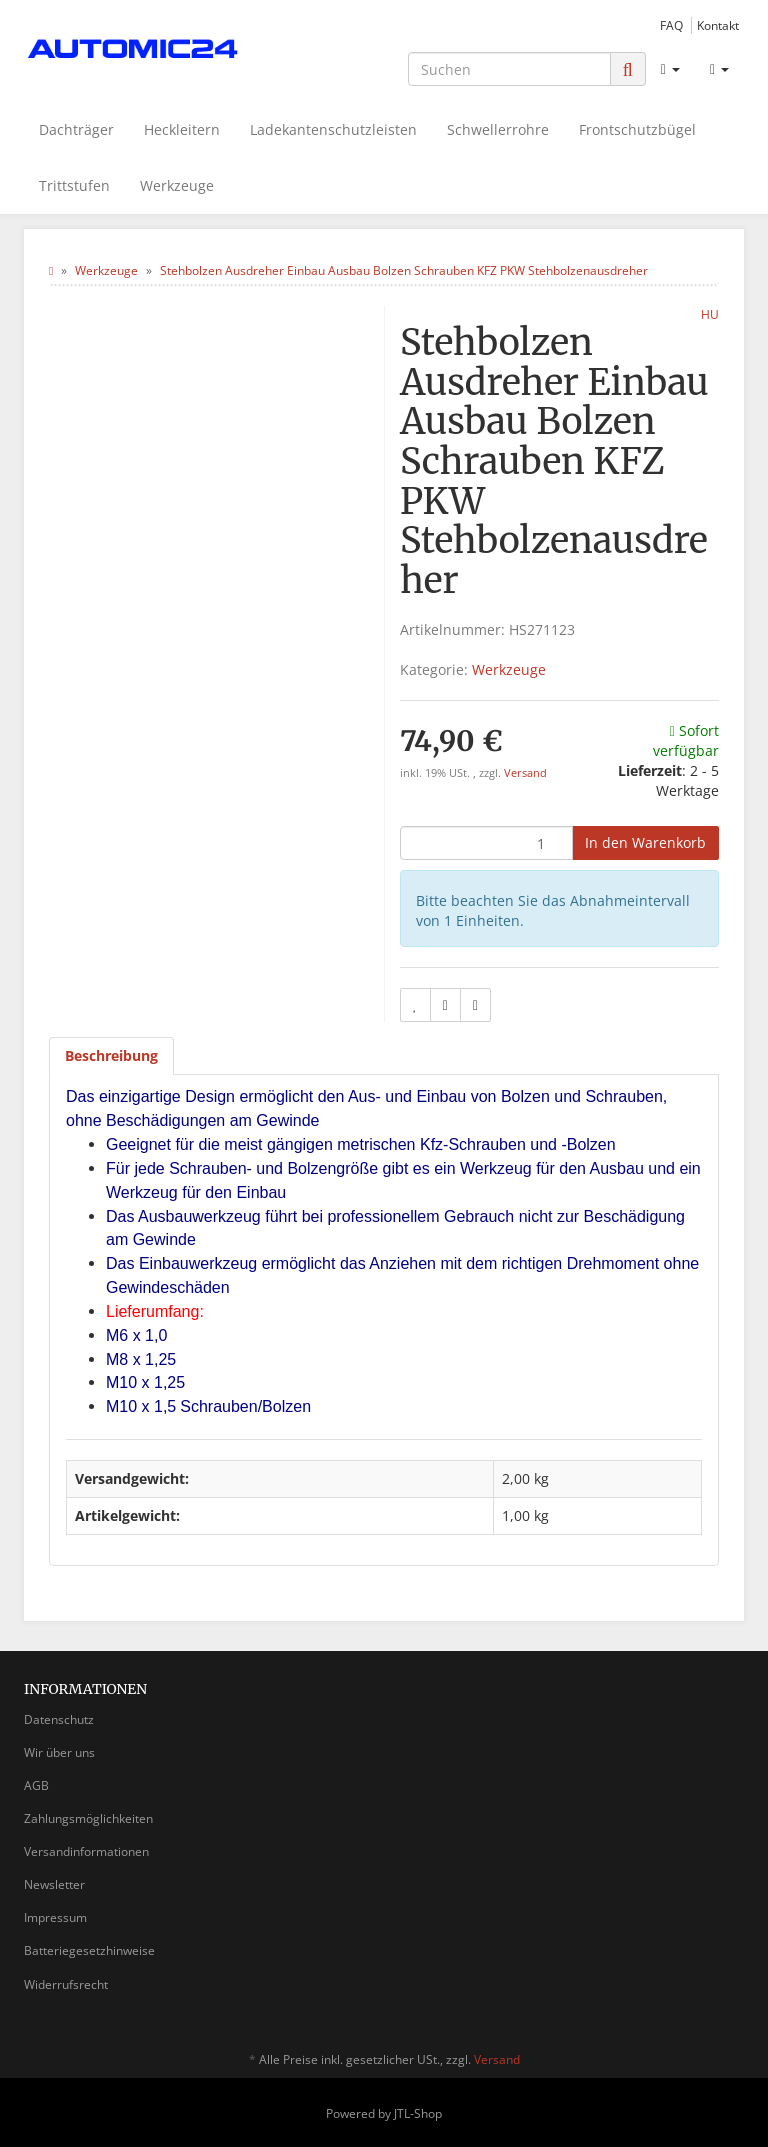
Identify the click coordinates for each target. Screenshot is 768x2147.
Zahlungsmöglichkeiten (88, 1818)
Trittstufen (74, 185)
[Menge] (486, 843)
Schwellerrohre (498, 129)
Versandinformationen (86, 1851)
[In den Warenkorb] (645, 843)
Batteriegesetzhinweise (89, 1950)
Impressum (55, 1917)
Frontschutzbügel (637, 129)
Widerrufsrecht (66, 1984)
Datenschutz (59, 1719)
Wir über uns (59, 1752)
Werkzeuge (177, 185)
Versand (525, 773)
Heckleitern (182, 129)
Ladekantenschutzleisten (333, 129)
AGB (36, 1785)
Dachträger (76, 129)
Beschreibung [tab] (111, 1055)
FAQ (671, 25)
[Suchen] (509, 69)
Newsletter (54, 1884)
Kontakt (718, 25)
